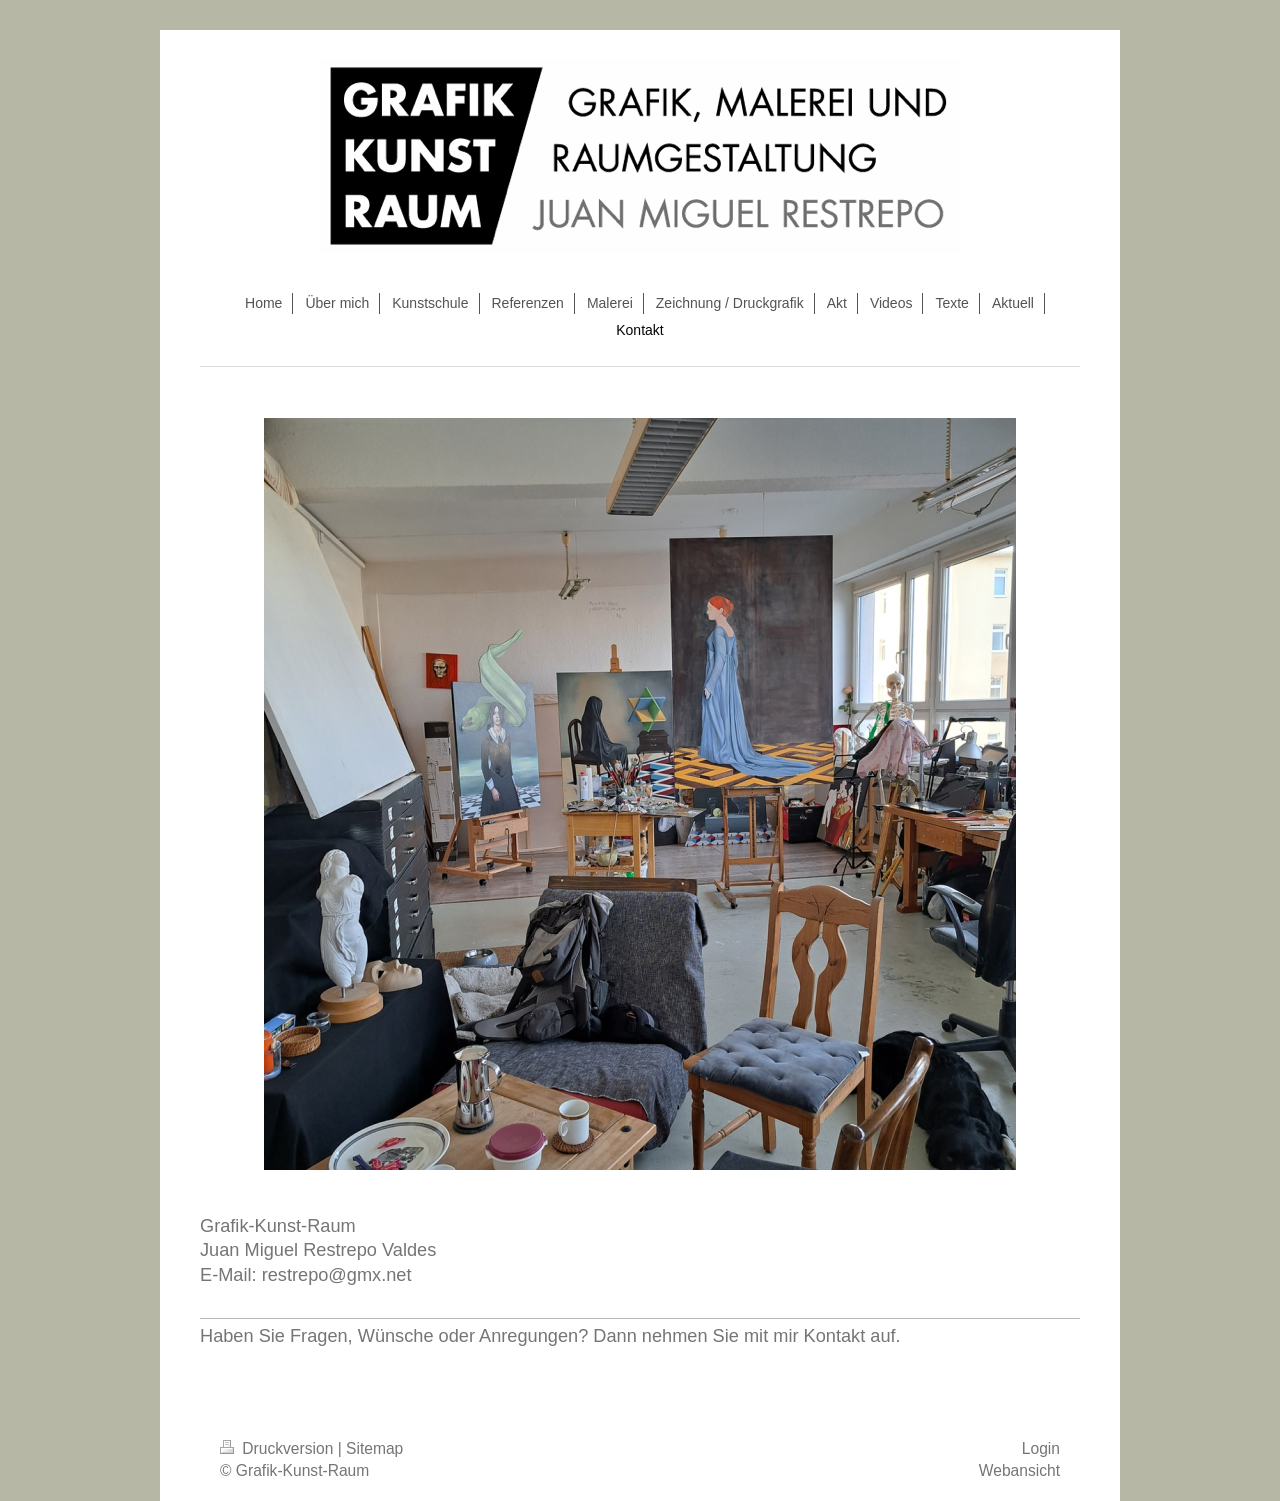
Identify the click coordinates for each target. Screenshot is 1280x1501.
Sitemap (374, 1448)
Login (1041, 1448)
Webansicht (1019, 1470)
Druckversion (279, 1448)
